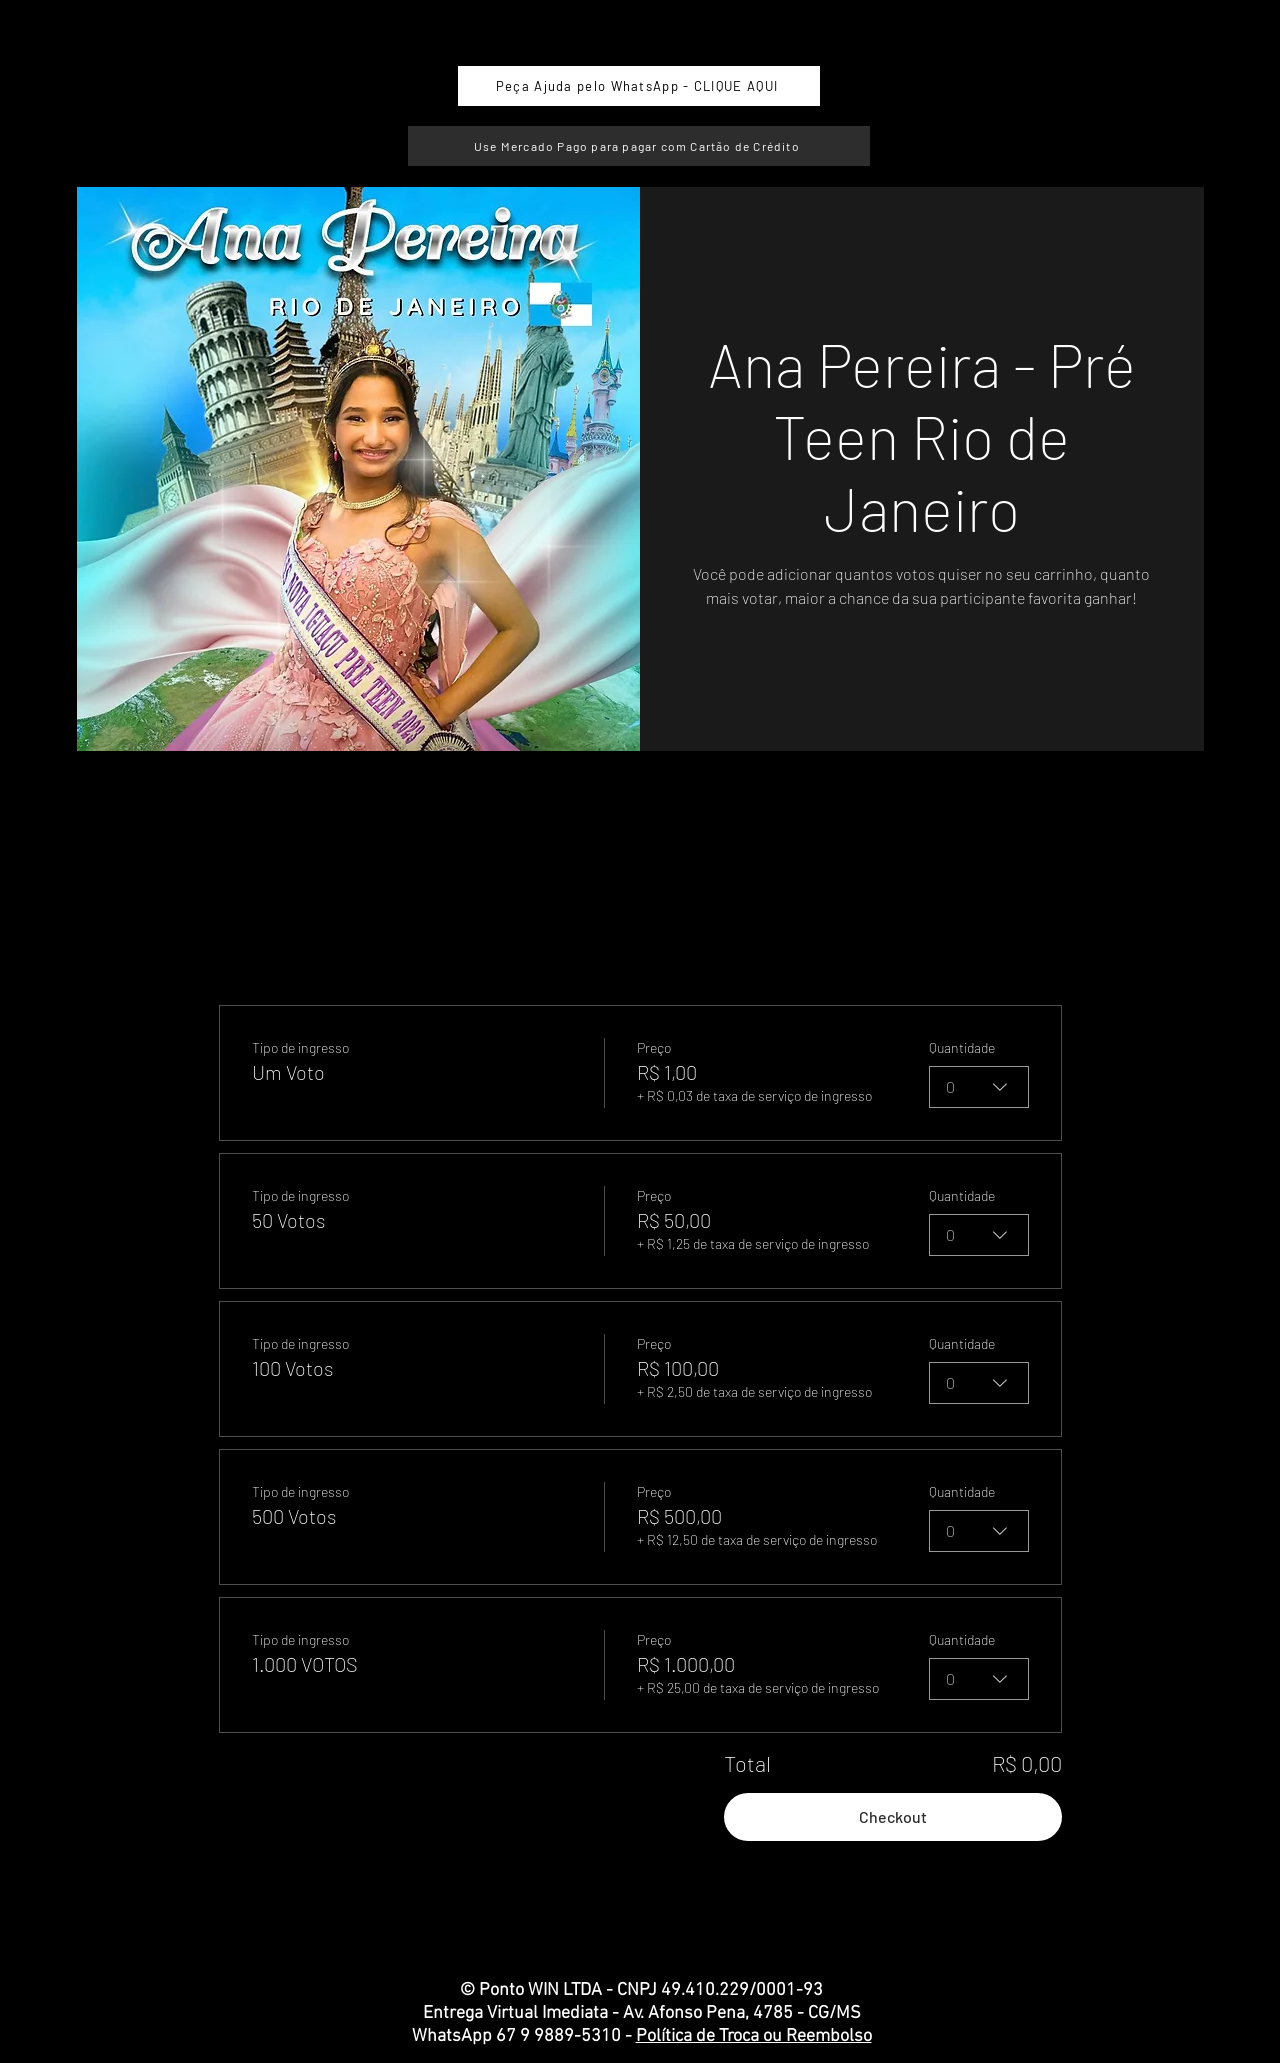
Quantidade (962, 1047)
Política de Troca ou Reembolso (754, 2036)
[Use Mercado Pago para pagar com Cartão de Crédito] (639, 146)
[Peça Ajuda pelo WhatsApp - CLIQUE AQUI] (639, 86)
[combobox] (979, 1087)
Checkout (893, 1816)
